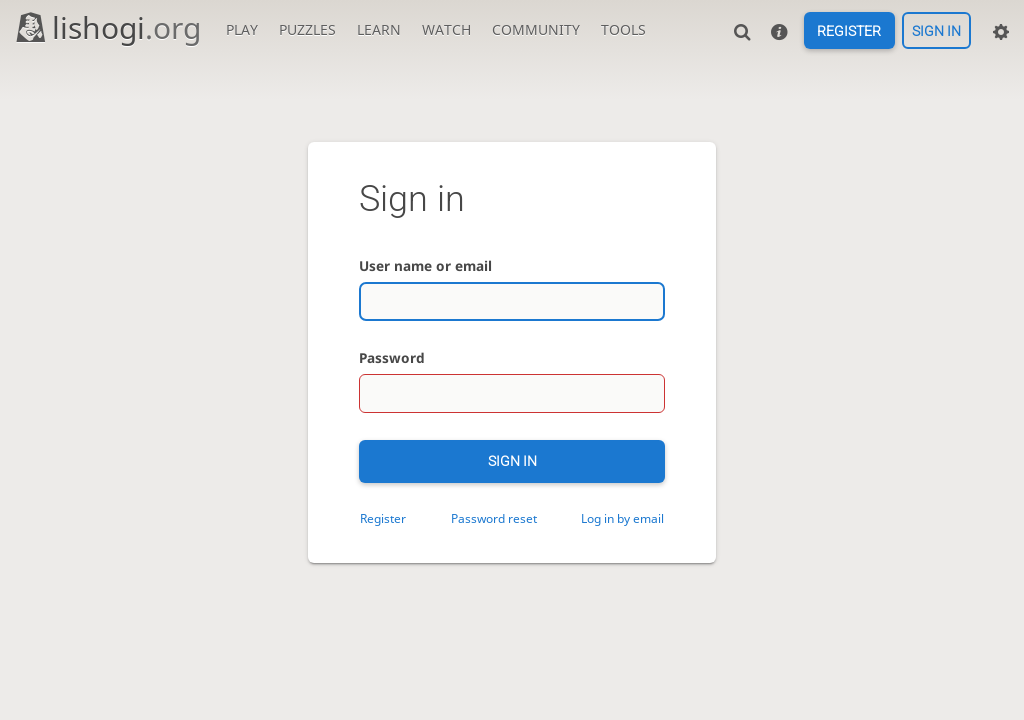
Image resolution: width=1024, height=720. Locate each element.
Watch (446, 29)
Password (392, 357)
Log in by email (622, 518)
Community (536, 29)
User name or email (425, 265)
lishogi (107, 27)
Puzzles (307, 29)
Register (849, 31)
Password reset (494, 518)
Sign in (936, 31)
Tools (623, 29)
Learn (379, 29)
